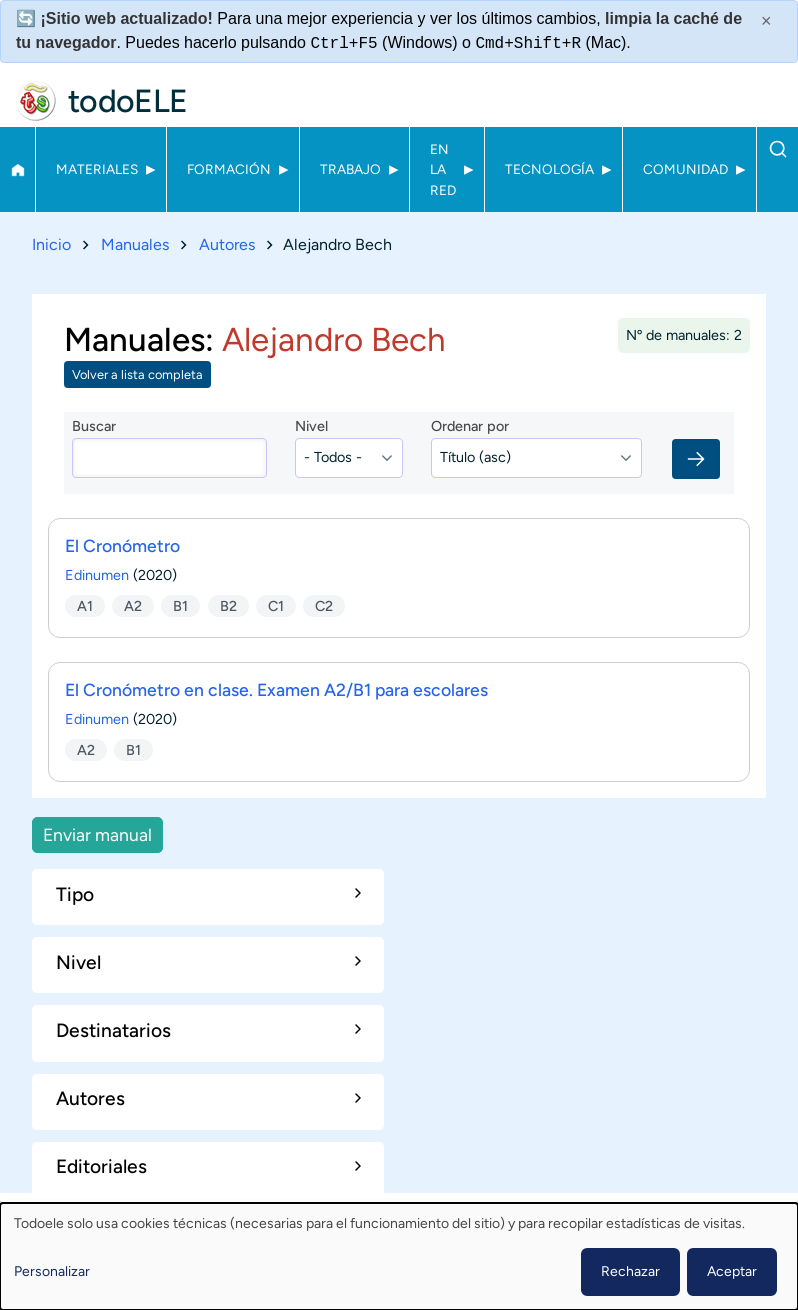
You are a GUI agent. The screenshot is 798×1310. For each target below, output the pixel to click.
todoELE (128, 101)
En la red (443, 169)
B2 (228, 605)
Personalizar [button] (52, 1271)
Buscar (777, 149)
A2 (133, 605)
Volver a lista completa (137, 374)
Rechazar (630, 1271)
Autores (227, 244)
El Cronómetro (122, 545)
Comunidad (685, 169)
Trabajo (350, 169)
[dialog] (399, 1256)
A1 (85, 605)
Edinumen (97, 575)
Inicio (17, 170)
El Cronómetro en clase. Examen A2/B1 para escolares (276, 689)
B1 (180, 605)
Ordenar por (470, 426)
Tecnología (549, 169)
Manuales (135, 244)
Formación (229, 169)
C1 (276, 605)
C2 (324, 605)
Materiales (97, 169)
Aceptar (732, 1271)
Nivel (311, 426)
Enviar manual (97, 834)
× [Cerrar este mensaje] (766, 21)
